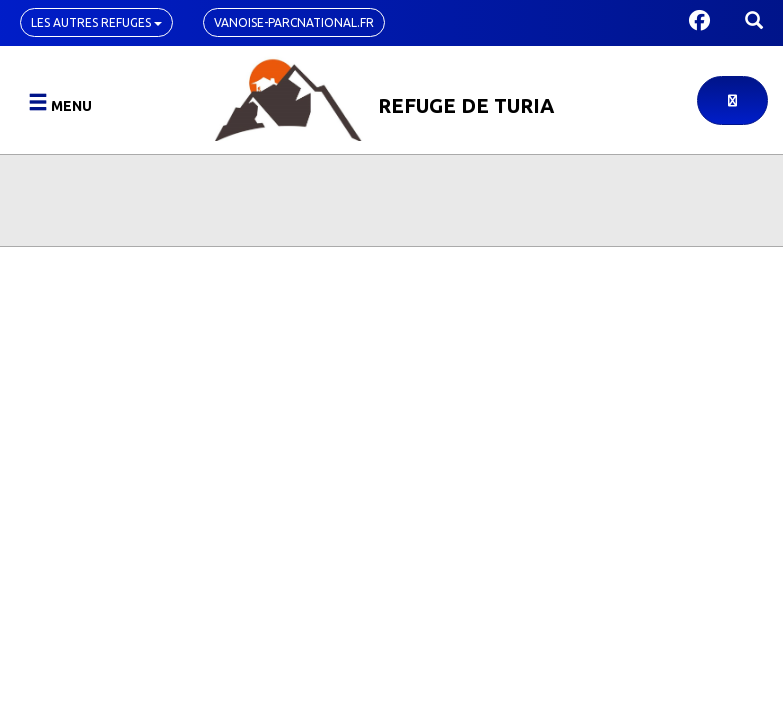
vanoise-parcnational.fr (294, 22)
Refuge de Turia (466, 105)
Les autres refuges (96, 22)
